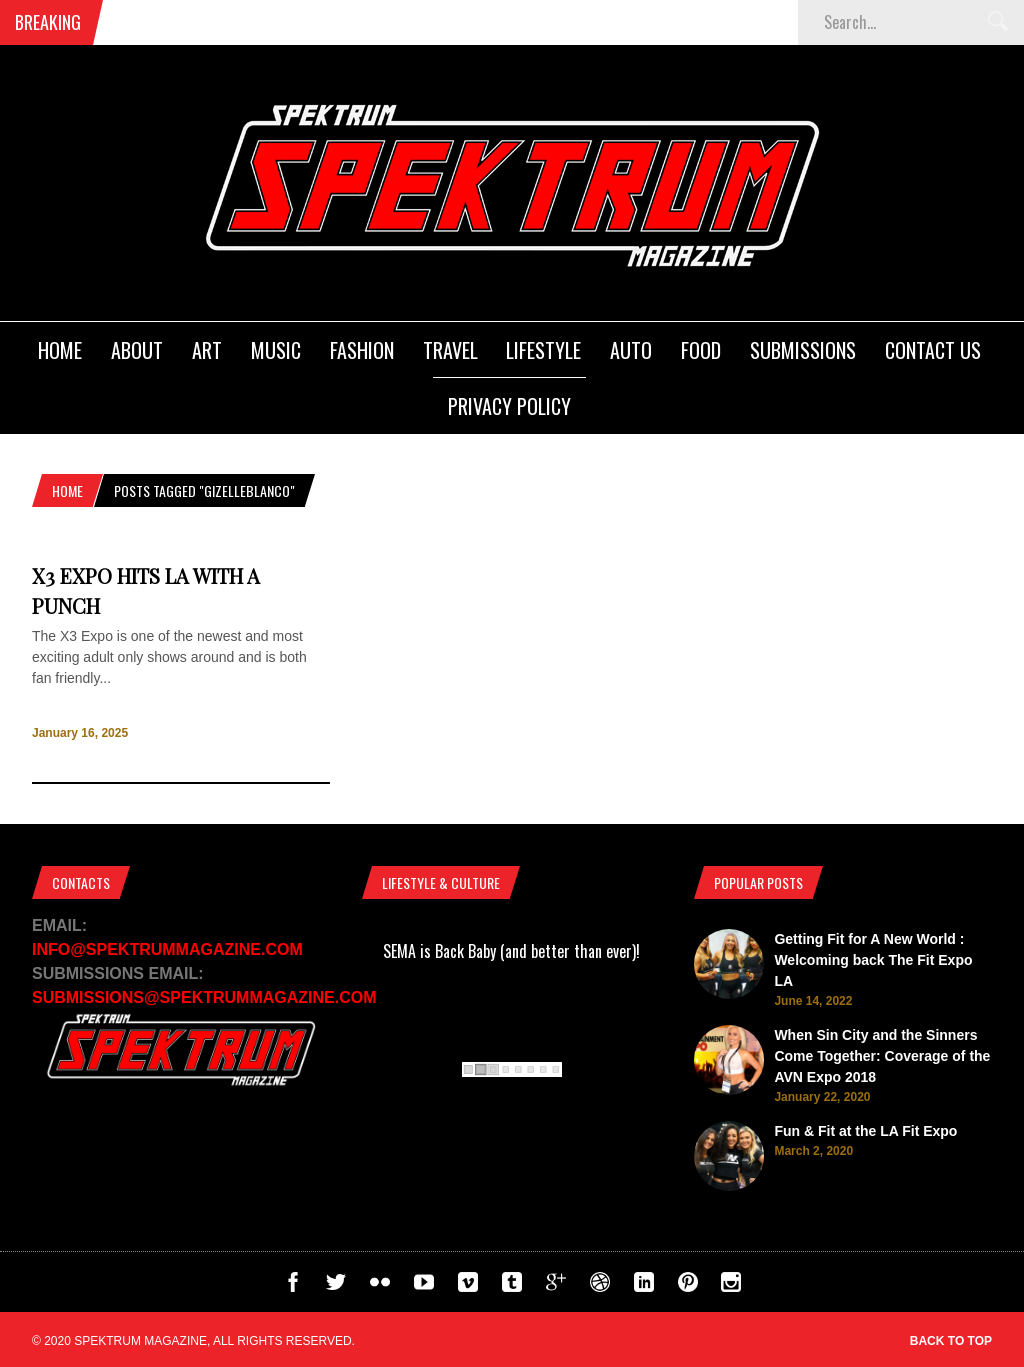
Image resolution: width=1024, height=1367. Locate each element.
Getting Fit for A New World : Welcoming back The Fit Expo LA (873, 960)
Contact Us (933, 350)
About (137, 350)
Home (60, 350)
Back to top (951, 1341)
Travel (450, 350)
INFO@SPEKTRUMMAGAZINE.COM (167, 949)
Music (276, 350)
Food (701, 350)
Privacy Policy (509, 406)
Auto (631, 350)
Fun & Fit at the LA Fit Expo (865, 1131)
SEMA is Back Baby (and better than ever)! (511, 951)
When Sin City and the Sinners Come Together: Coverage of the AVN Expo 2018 (882, 1056)
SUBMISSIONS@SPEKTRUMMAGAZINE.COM (204, 997)
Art (207, 350)
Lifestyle (543, 350)
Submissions (803, 350)
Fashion (362, 350)
